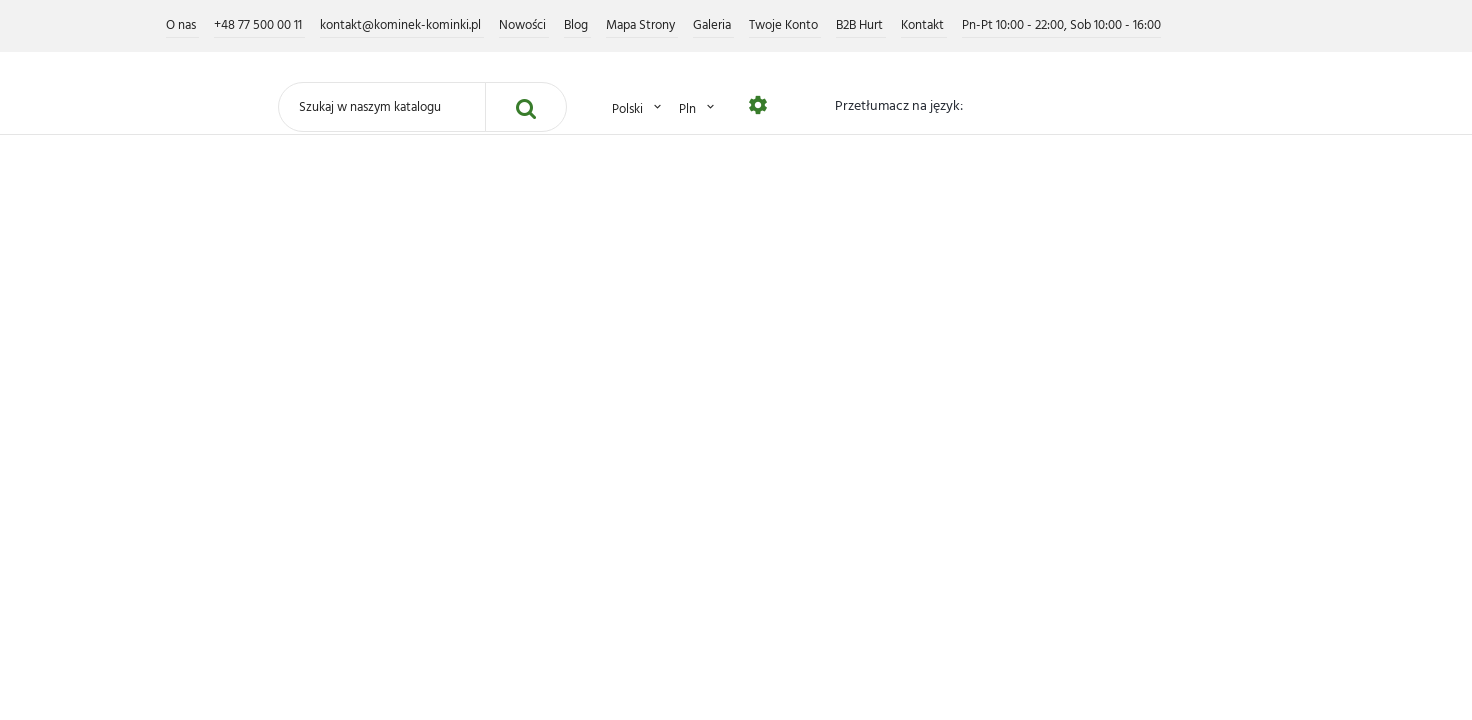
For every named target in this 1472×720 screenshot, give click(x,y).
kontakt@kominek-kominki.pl (402, 25)
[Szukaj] (382, 107)
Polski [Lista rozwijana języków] (638, 108)
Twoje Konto (785, 25)
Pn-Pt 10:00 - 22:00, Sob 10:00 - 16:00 (1061, 25)
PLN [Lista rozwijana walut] (698, 108)
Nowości (524, 25)
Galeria (713, 25)
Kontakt (924, 25)
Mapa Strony (642, 25)
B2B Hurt (861, 25)
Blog (577, 25)
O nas (182, 25)
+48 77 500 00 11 (259, 25)
